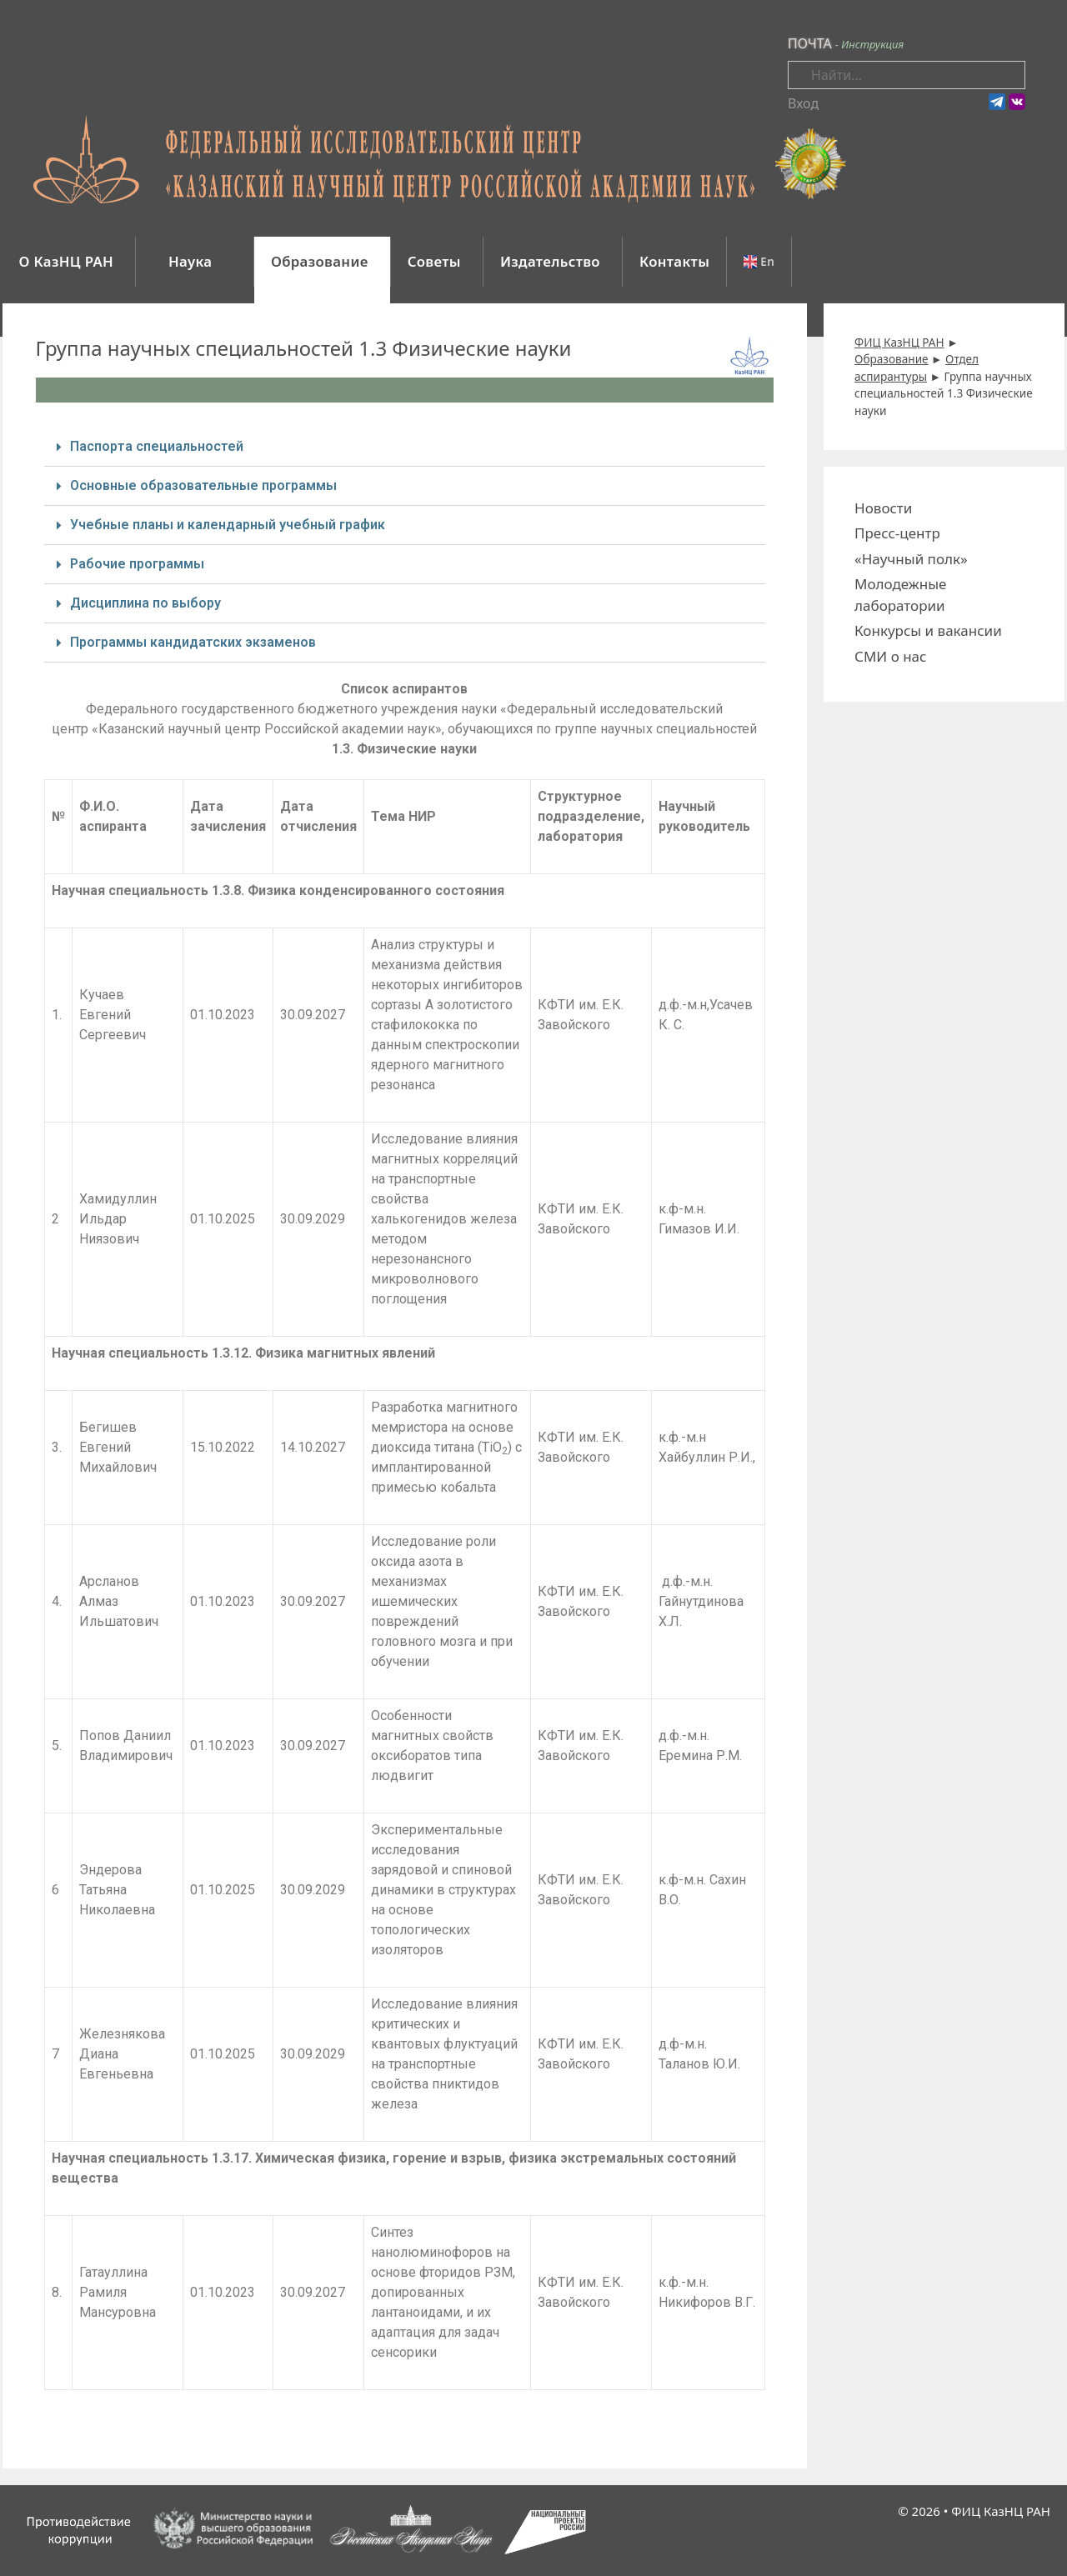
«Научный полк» (911, 558)
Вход (803, 103)
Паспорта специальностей (156, 446)
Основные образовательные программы (203, 485)
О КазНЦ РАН (66, 261)
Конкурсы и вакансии (928, 630)
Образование (319, 261)
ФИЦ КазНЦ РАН (1000, 2511)
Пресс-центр (897, 533)
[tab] (405, 447)
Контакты (674, 261)
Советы (434, 261)
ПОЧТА (810, 43)
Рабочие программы (137, 564)
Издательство (550, 261)
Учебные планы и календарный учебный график (227, 525)
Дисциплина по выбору (145, 603)
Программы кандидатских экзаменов (193, 642)
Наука (192, 261)
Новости (883, 508)
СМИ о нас (890, 656)
